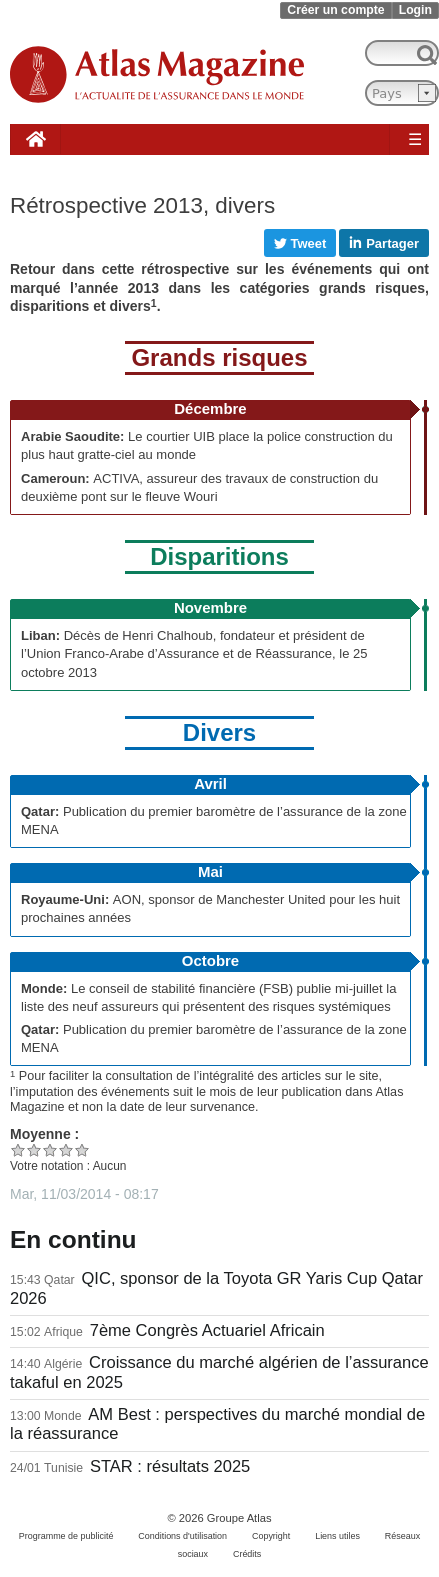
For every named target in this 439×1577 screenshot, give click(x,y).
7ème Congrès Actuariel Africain (207, 1330)
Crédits (247, 1554)
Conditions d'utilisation (182, 1536)
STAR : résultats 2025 (170, 1466)
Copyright (271, 1536)
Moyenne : (44, 1134)
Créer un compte (335, 10)
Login (415, 10)
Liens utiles (337, 1536)
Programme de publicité (66, 1536)
